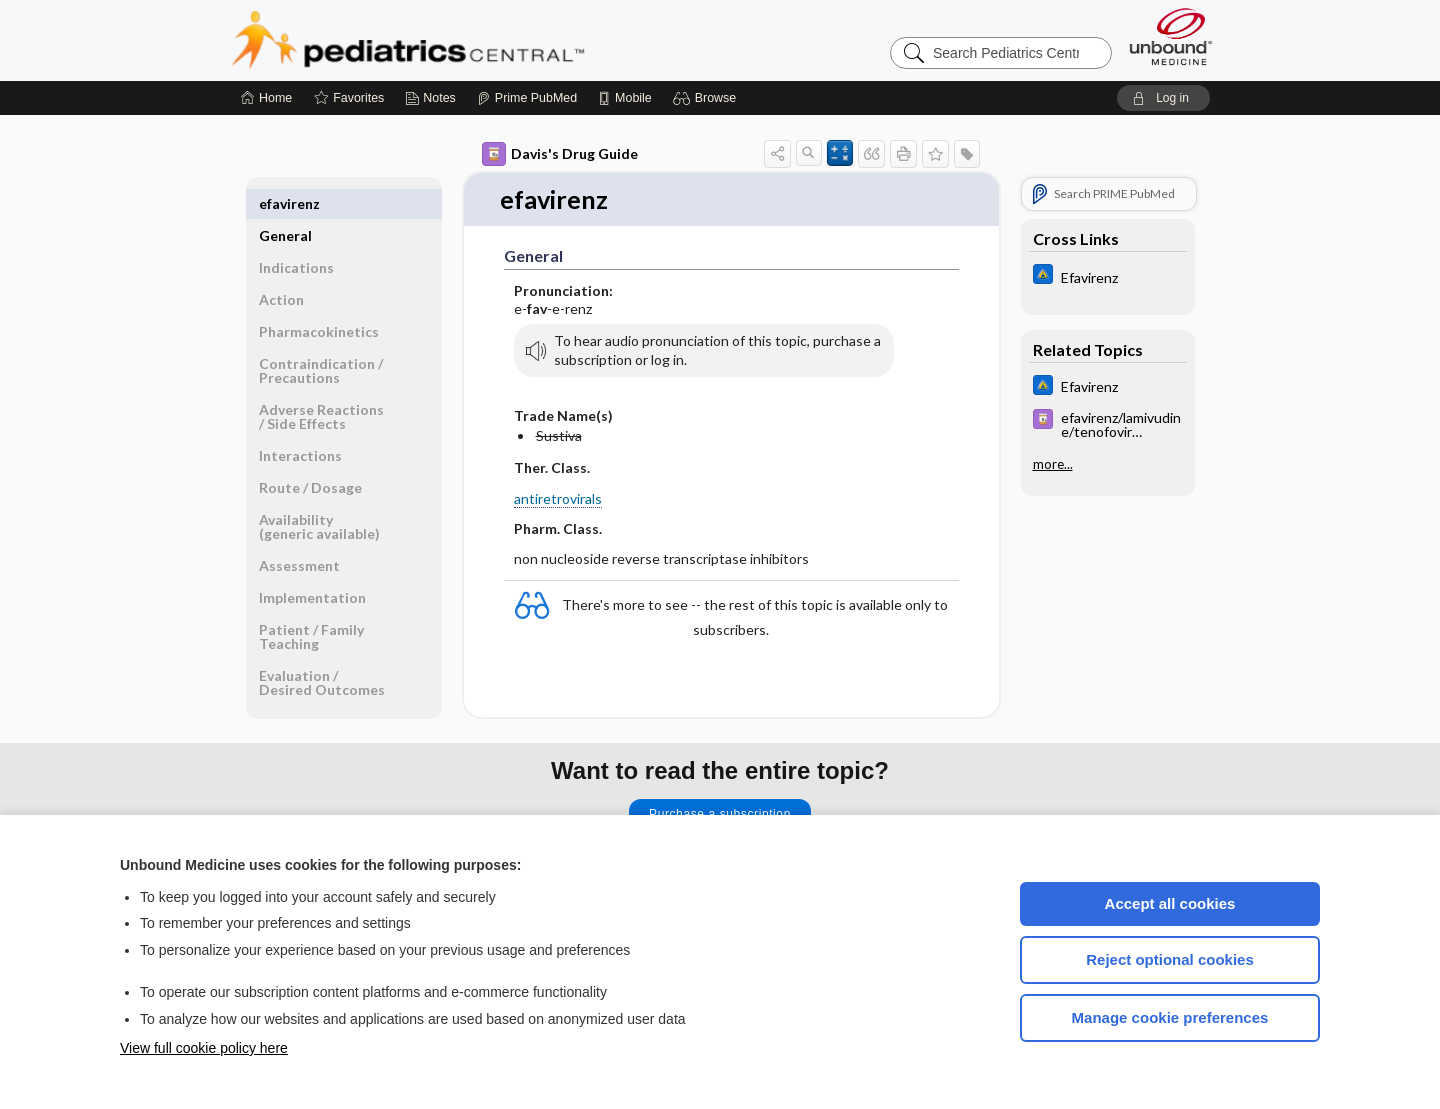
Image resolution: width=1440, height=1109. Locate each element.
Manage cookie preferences (1170, 1017)
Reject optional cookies (1170, 959)
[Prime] (527, 98)
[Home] (266, 98)
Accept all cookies (1170, 903)
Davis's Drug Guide (560, 154)
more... (1053, 464)
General (285, 203)
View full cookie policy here (204, 1048)
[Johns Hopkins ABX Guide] (1108, 276)
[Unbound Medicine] (1171, 36)
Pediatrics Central (480, 40)
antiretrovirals (558, 498)
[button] (707, 98)
